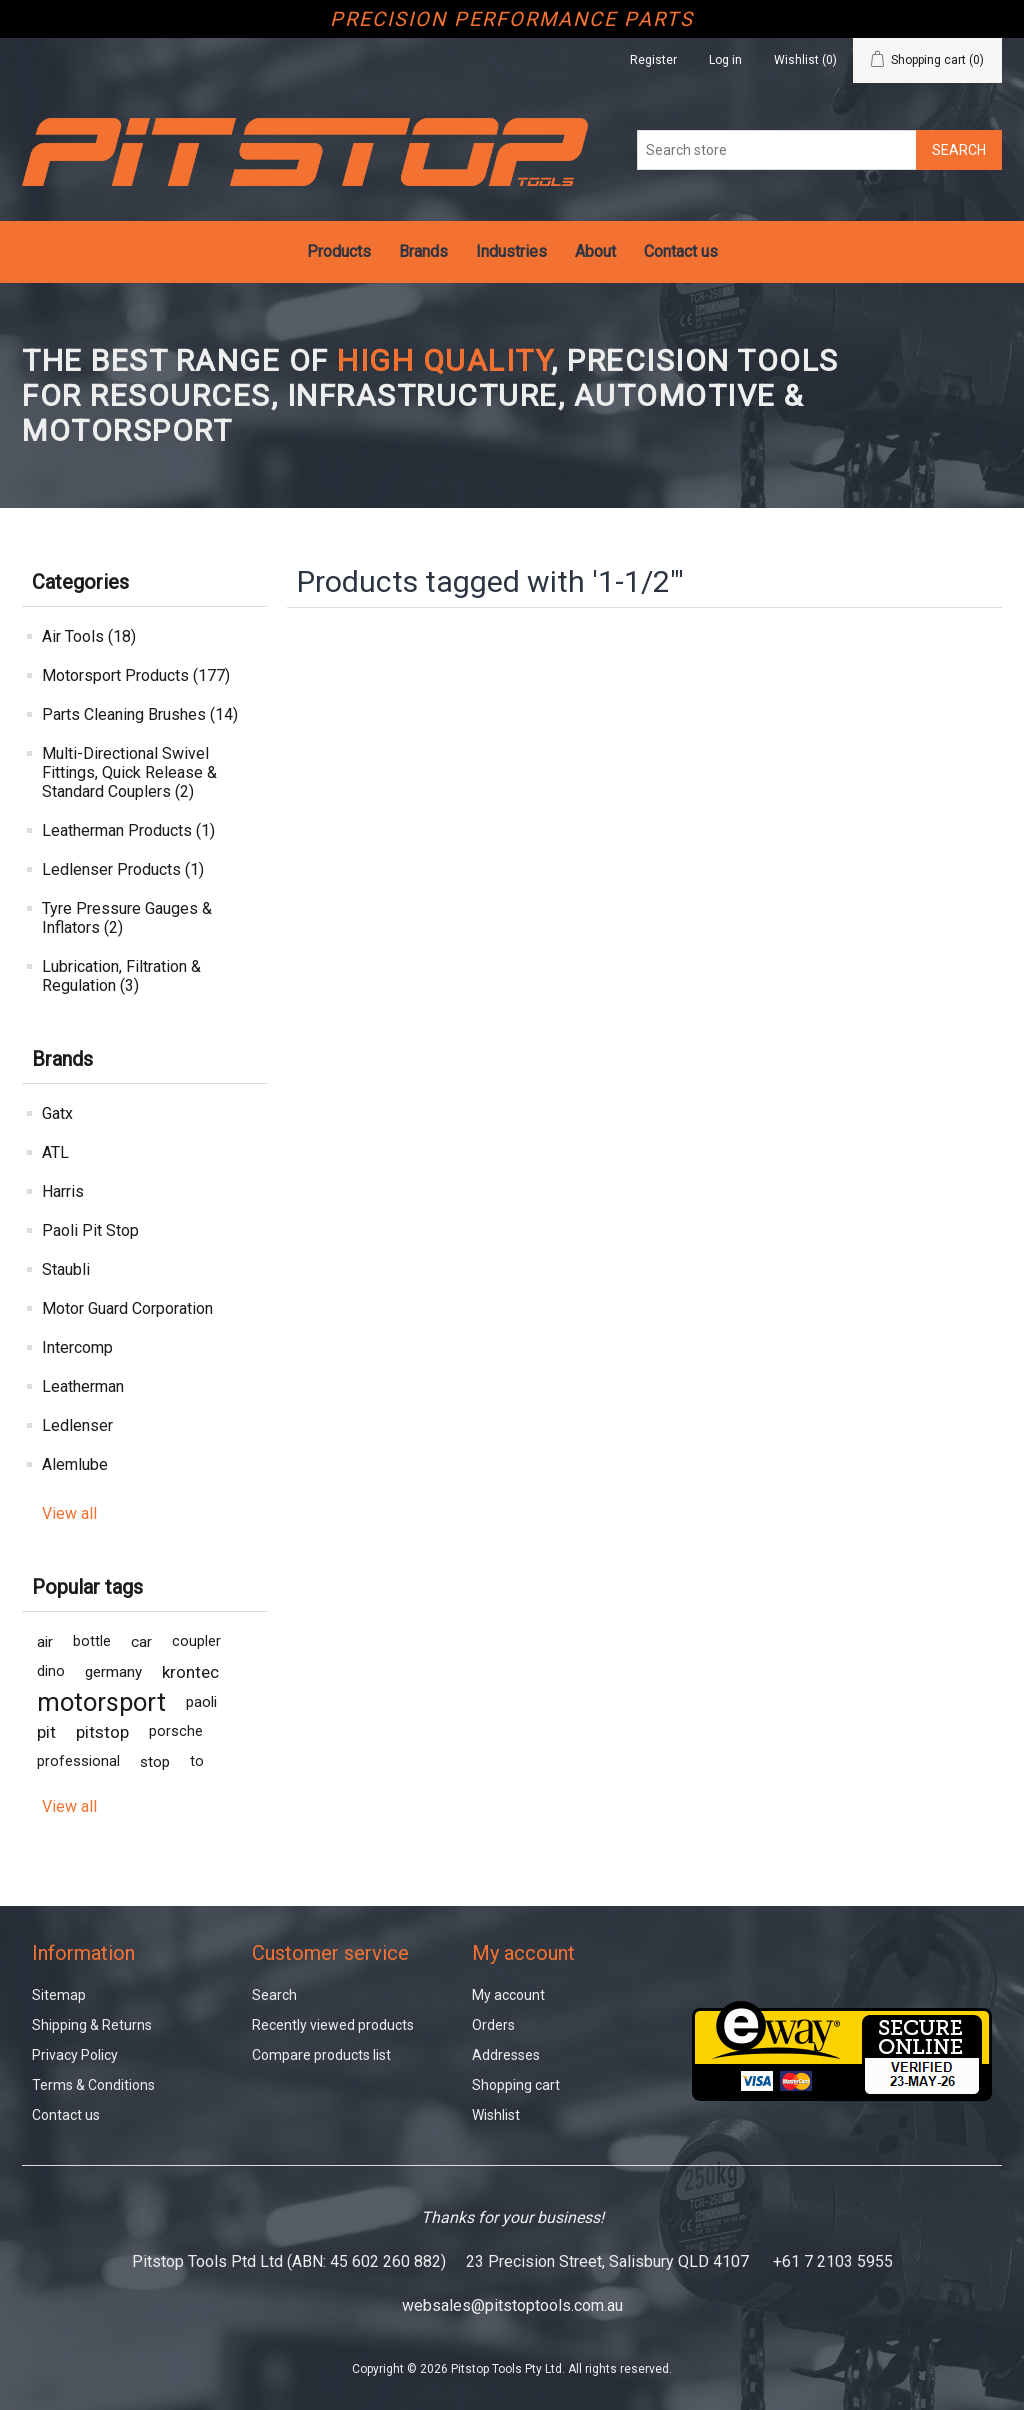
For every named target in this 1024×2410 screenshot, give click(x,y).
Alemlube (75, 1464)
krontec (190, 1672)
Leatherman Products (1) (128, 830)
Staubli (66, 1269)
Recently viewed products (333, 2025)
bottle (92, 1641)
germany (113, 1672)
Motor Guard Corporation (127, 1308)
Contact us (681, 251)
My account (508, 1995)
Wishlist (496, 2115)
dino (51, 1671)
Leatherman (83, 1386)
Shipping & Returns (92, 2025)
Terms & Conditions (93, 2085)
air (45, 1642)
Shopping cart (516, 2085)
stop (155, 1762)
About (595, 251)
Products (339, 251)
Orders (493, 2025)
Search (274, 1995)
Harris (63, 1191)
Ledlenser (77, 1425)
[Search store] (777, 150)
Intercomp (77, 1347)
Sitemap (59, 1995)
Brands (423, 251)
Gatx (57, 1113)
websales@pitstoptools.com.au (512, 2305)
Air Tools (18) (89, 636)
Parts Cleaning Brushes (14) (140, 714)
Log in (725, 60)
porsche (176, 1731)
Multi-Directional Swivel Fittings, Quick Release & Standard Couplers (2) (129, 772)
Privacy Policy (75, 2055)
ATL (55, 1152)
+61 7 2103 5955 (833, 2261)
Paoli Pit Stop (90, 1230)
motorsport (101, 1702)
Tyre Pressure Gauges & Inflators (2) (127, 918)
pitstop (102, 1732)
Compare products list (321, 2055)
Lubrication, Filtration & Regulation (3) (121, 976)
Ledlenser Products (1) (123, 869)
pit (46, 1732)
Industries (511, 251)
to (197, 1761)
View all (69, 1513)
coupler (196, 1641)
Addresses (506, 2055)
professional (78, 1761)
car (141, 1642)
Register (653, 60)
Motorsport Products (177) (136, 675)
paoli (201, 1702)
